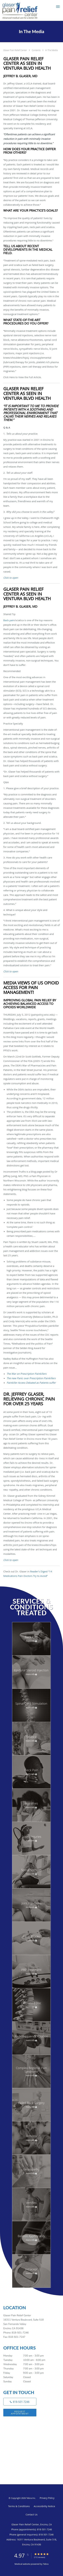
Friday (27, 2373)
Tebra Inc (30, 2498)
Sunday (27, 2381)
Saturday (27, 2377)
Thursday (27, 2368)
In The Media (51, 50)
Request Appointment (20, 2412)
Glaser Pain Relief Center (15, 50)
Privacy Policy (47, 2498)
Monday (27, 2355)
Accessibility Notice (44, 2506)
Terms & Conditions (19, 2506)
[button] (58, 6)
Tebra (45, 2563)
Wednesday (27, 2364)
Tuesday (27, 2360)
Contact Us (32, 2514)
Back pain (8, 620)
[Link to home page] (26, 10)
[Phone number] (19, 2401)
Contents (36, 50)
